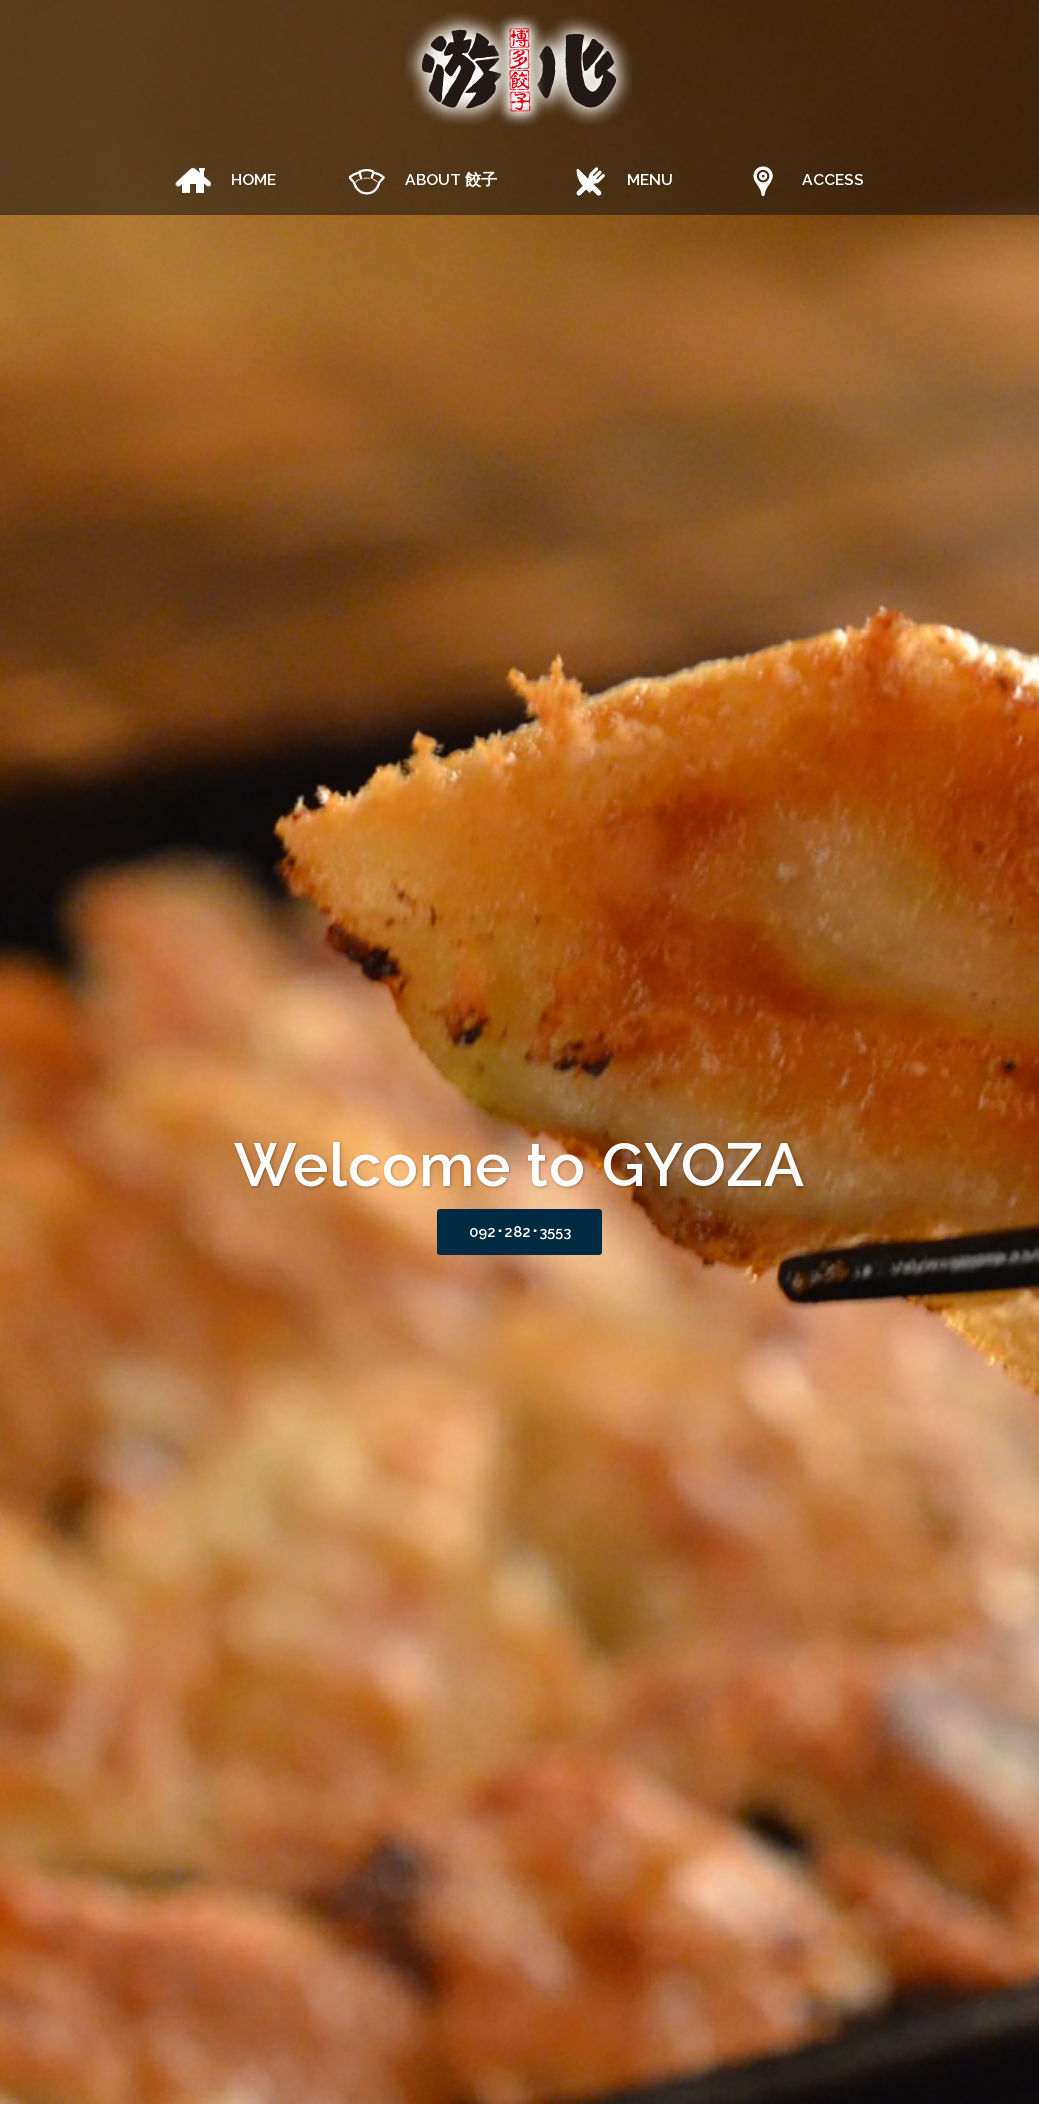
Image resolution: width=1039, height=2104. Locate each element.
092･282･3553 (519, 1233)
